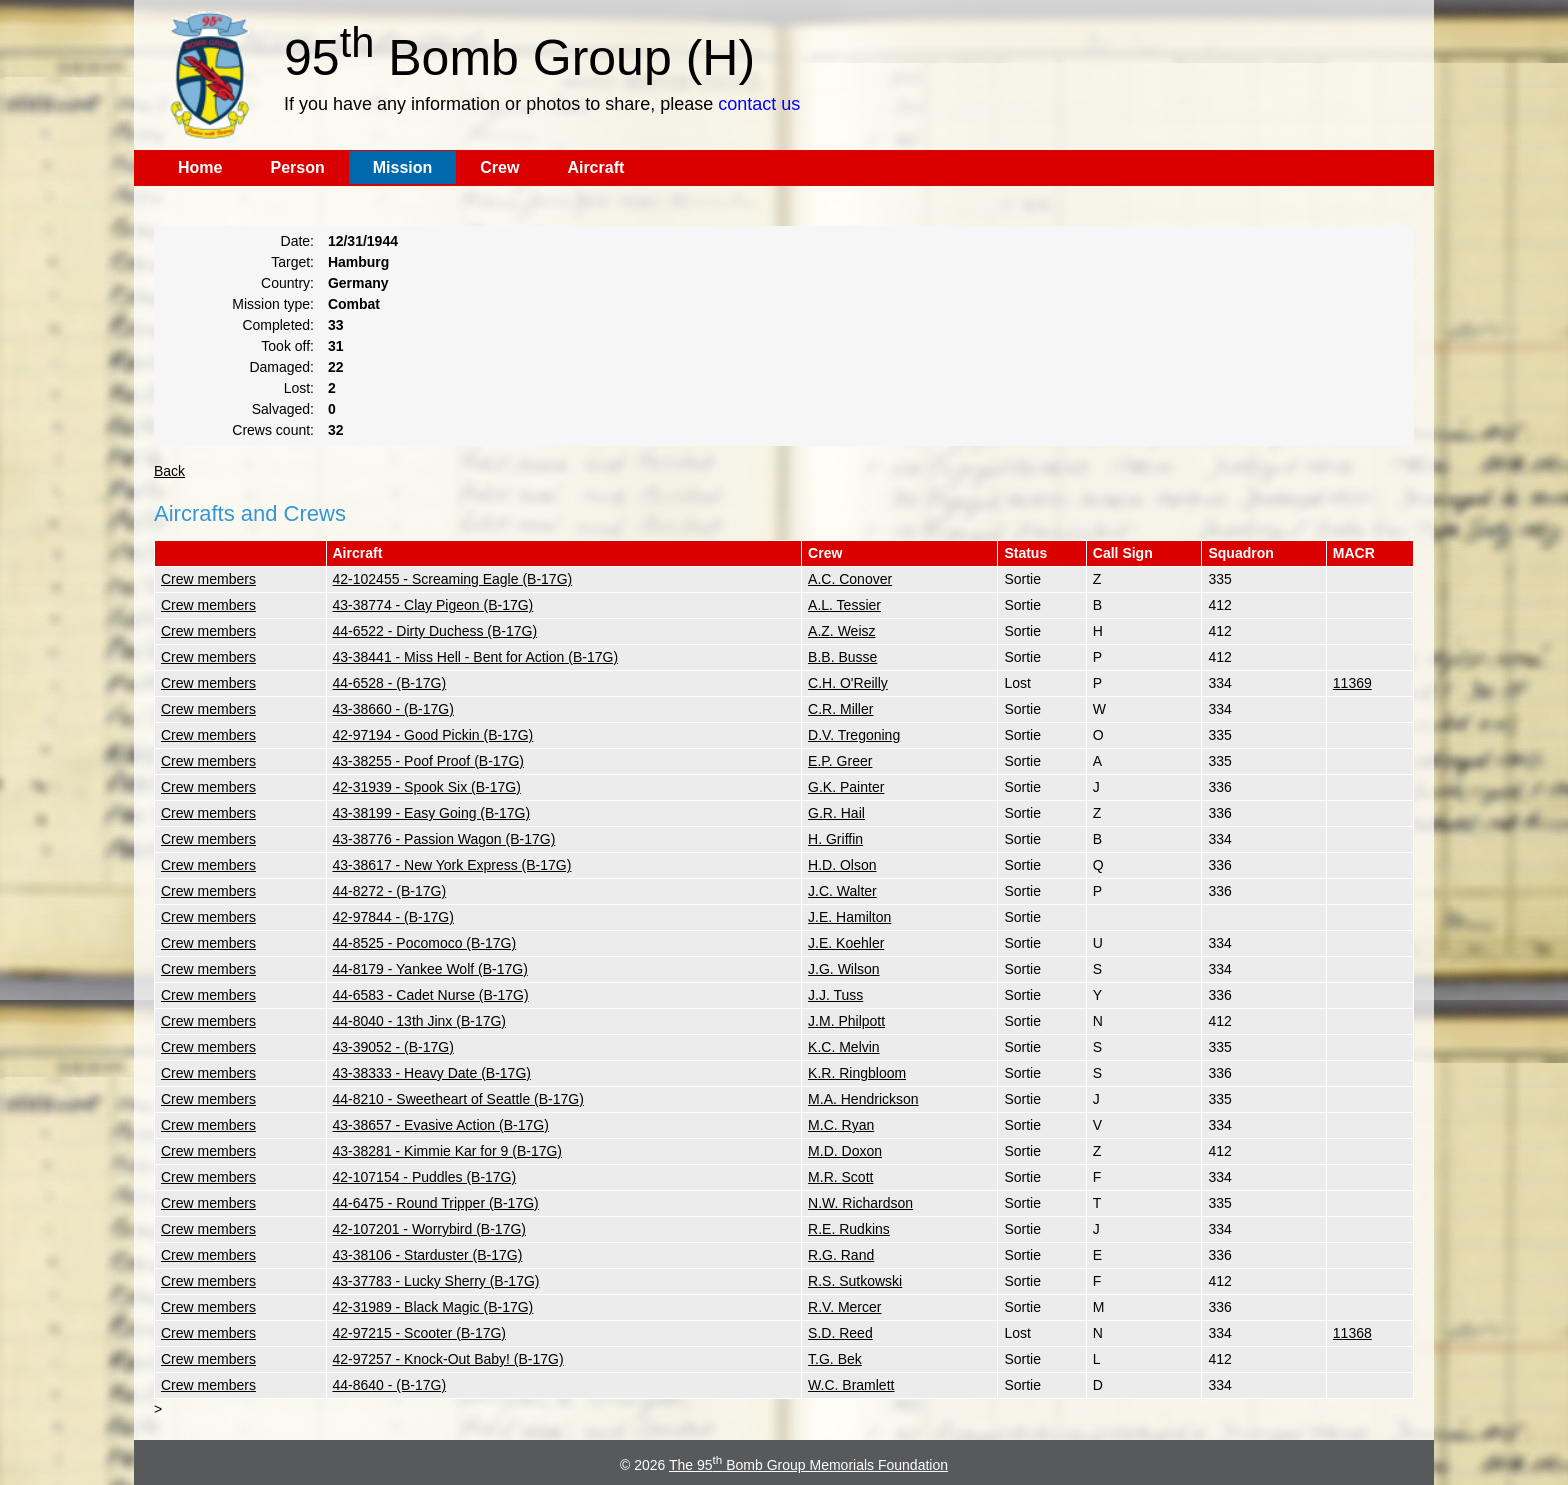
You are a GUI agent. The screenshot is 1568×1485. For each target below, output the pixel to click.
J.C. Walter (842, 891)
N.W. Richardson (860, 1203)
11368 (1352, 1333)
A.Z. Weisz (841, 631)
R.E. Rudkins (849, 1229)
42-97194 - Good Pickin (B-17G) (433, 735)
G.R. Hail (836, 813)
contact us (759, 104)
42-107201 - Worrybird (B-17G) (429, 1229)
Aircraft (595, 167)
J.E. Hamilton (849, 917)
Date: (297, 241)
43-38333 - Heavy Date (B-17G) (432, 1073)
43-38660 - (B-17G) (393, 709)
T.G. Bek (835, 1359)
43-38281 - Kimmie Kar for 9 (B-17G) (448, 1151)
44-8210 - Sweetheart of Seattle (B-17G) (458, 1099)
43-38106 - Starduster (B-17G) (428, 1255)
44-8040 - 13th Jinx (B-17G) (420, 1021)
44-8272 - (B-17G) (390, 891)
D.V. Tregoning (854, 735)
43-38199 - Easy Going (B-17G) (432, 813)
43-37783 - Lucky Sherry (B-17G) (436, 1281)
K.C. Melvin (844, 1047)
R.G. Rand (841, 1255)
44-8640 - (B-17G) (390, 1385)
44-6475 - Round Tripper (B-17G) (436, 1203)
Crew (499, 167)
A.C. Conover (850, 579)
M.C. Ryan (841, 1125)
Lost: (299, 388)
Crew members (208, 579)
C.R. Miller (840, 709)
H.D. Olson (842, 865)
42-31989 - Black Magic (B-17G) (433, 1307)
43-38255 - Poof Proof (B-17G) (428, 761)
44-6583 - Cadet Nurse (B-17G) (431, 995)
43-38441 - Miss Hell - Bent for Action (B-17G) (476, 657)
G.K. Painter (846, 787)
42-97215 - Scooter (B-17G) (420, 1333)
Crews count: (273, 430)
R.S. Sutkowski (855, 1281)
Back (169, 471)
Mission (403, 167)
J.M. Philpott (846, 1021)
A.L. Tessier (844, 605)
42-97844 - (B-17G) (393, 917)
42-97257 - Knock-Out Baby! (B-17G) (448, 1359)
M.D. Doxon (845, 1151)
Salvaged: (283, 409)
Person (297, 167)
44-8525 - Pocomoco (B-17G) (425, 943)
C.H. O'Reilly (848, 683)
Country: (287, 283)
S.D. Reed (840, 1333)
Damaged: (281, 367)
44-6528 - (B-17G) (390, 683)
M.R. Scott (840, 1177)
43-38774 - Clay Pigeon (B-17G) (433, 605)
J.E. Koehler (846, 943)
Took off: (287, 346)
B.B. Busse (842, 657)
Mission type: (273, 304)
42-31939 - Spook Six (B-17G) (427, 787)
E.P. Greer (840, 761)
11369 (1352, 683)
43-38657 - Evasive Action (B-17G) (441, 1125)
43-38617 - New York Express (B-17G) (452, 865)
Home (200, 167)
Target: (292, 262)
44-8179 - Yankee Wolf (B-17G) (430, 969)
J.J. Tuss (835, 995)
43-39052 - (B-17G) (393, 1047)
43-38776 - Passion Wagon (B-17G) (444, 839)
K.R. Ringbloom (857, 1073)
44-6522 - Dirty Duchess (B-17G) (435, 631)
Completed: (278, 325)
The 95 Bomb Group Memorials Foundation (808, 1465)
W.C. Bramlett (851, 1385)
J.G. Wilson (844, 969)
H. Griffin (835, 839)
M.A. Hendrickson (863, 1099)
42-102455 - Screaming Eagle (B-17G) (453, 579)
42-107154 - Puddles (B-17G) (425, 1177)
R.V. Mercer (844, 1307)
